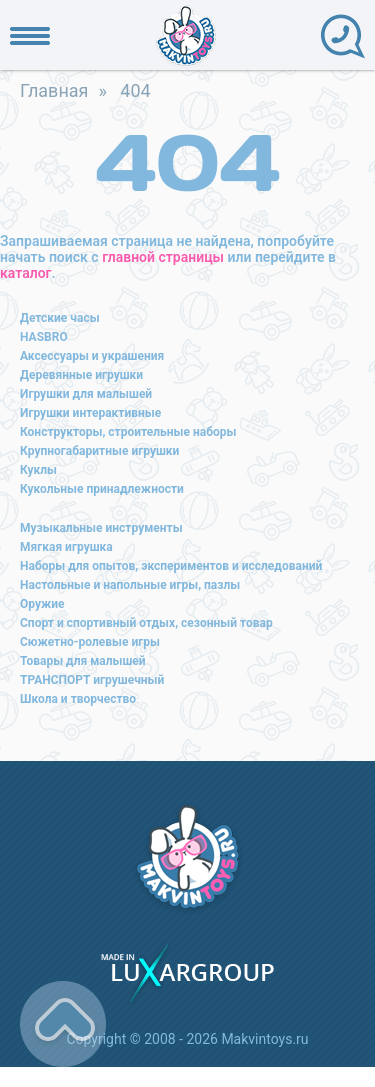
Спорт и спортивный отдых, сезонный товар (146, 623)
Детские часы (60, 318)
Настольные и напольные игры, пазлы (130, 585)
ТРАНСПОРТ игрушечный (92, 680)
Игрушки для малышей (86, 394)
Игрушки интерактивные (90, 413)
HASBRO (44, 337)
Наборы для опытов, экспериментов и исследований (171, 566)
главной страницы (163, 257)
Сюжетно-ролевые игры (90, 642)
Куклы (38, 470)
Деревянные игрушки (81, 375)
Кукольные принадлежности (102, 489)
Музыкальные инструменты (101, 528)
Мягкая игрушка (66, 547)
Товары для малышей (83, 661)
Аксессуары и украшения (92, 356)
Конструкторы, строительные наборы (128, 432)
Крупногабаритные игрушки (99, 451)
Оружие (42, 604)
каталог (25, 273)
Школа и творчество (78, 699)
